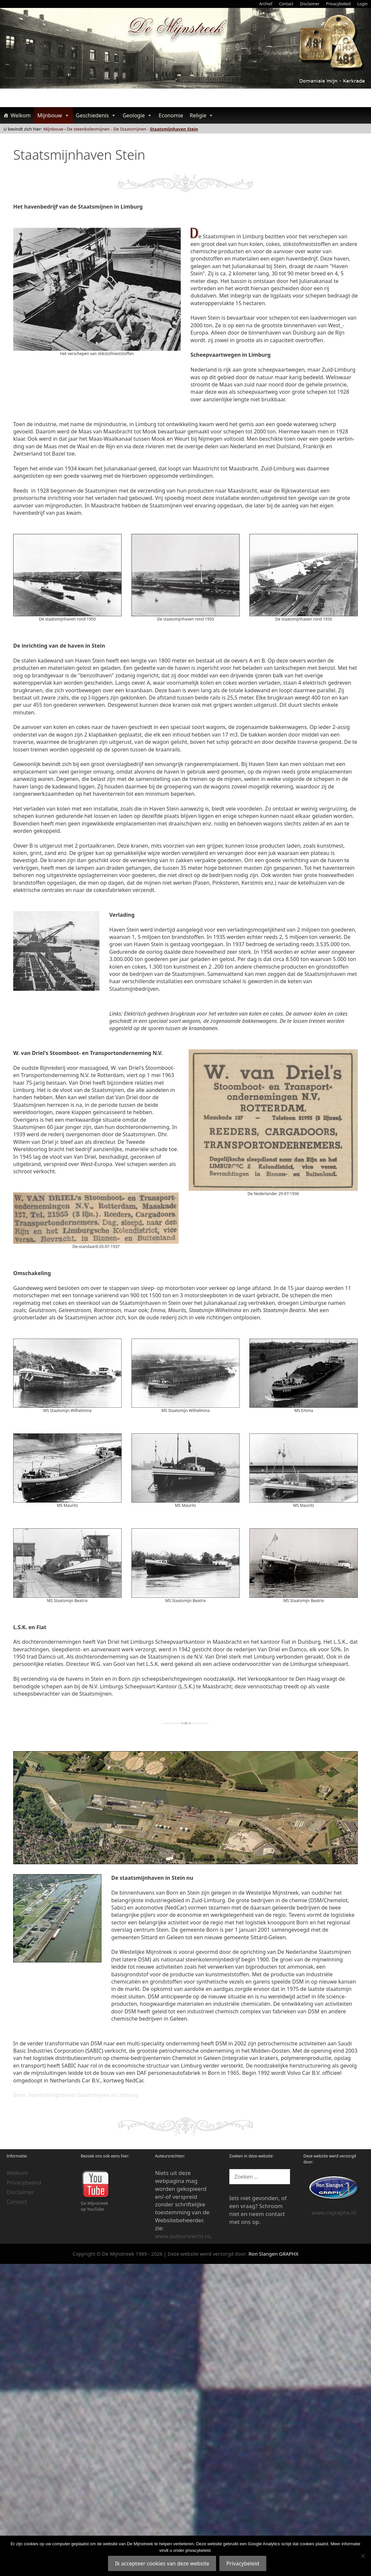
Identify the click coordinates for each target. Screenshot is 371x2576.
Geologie (137, 115)
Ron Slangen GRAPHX (273, 2253)
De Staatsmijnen (129, 129)
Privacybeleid (338, 4)
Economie (171, 115)
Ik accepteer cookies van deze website (162, 2563)
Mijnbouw (53, 115)
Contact (286, 4)
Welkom (21, 115)
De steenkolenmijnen (88, 129)
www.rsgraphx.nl (334, 2212)
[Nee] (362, 2556)
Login (362, 4)
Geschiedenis (96, 115)
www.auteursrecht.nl (182, 2236)
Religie (201, 115)
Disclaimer (309, 4)
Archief (266, 4)
